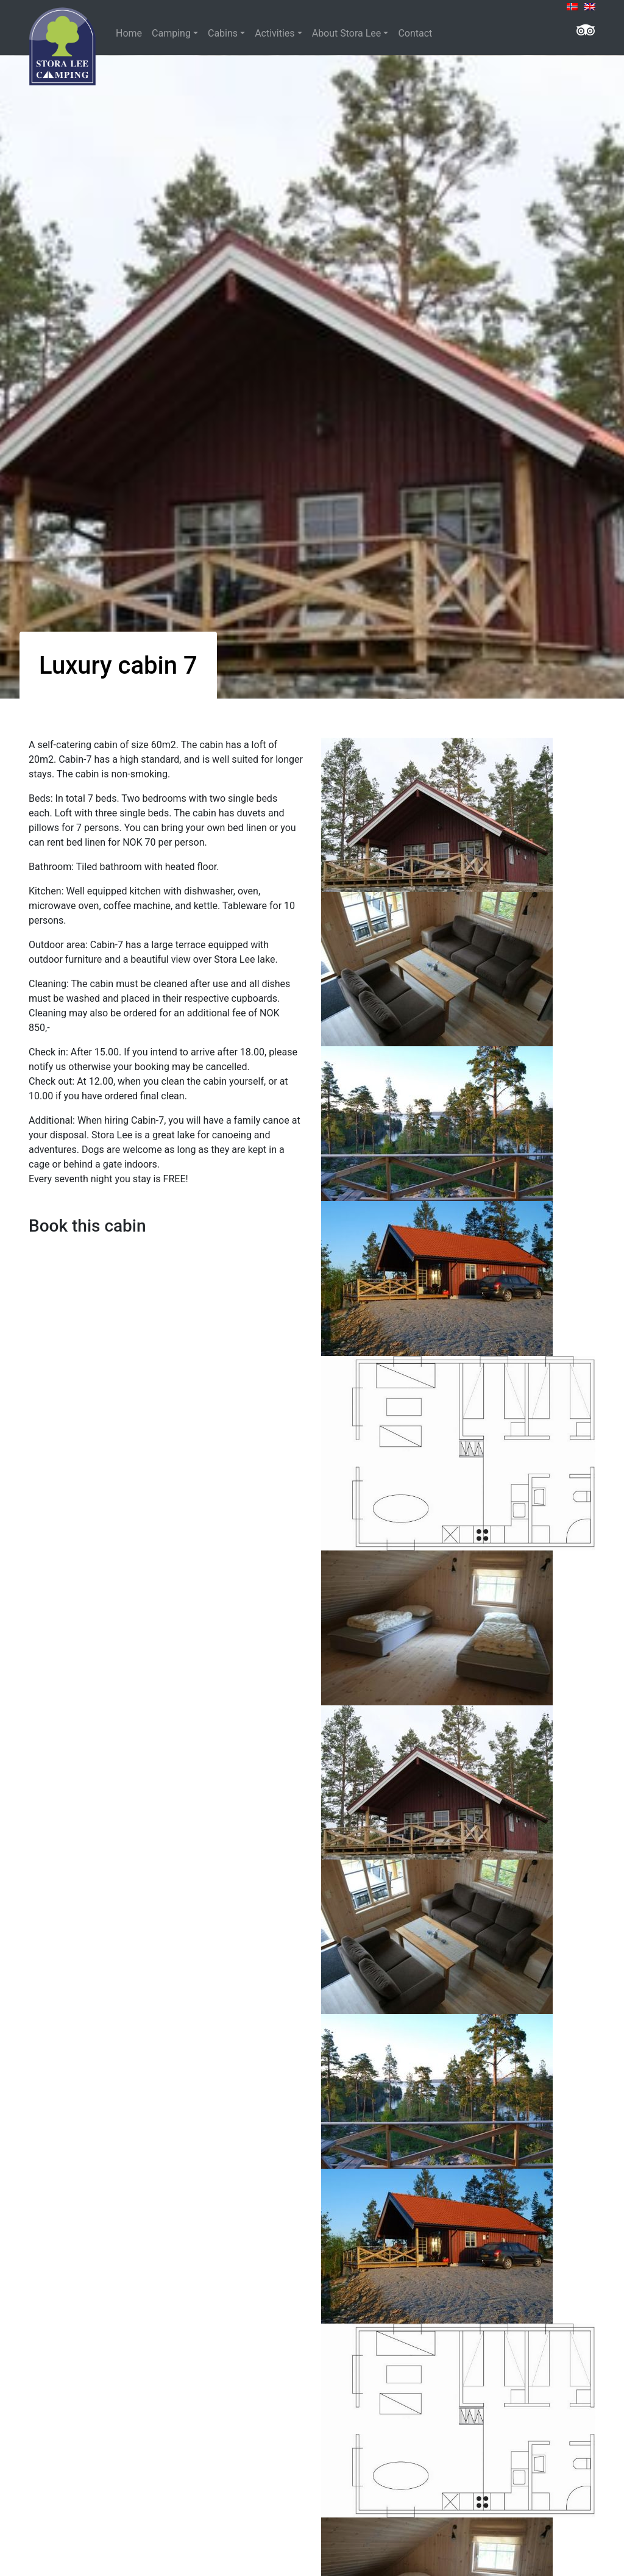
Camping (171, 33)
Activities (274, 33)
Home (129, 33)
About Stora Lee (346, 33)
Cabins (223, 33)
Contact (415, 33)
